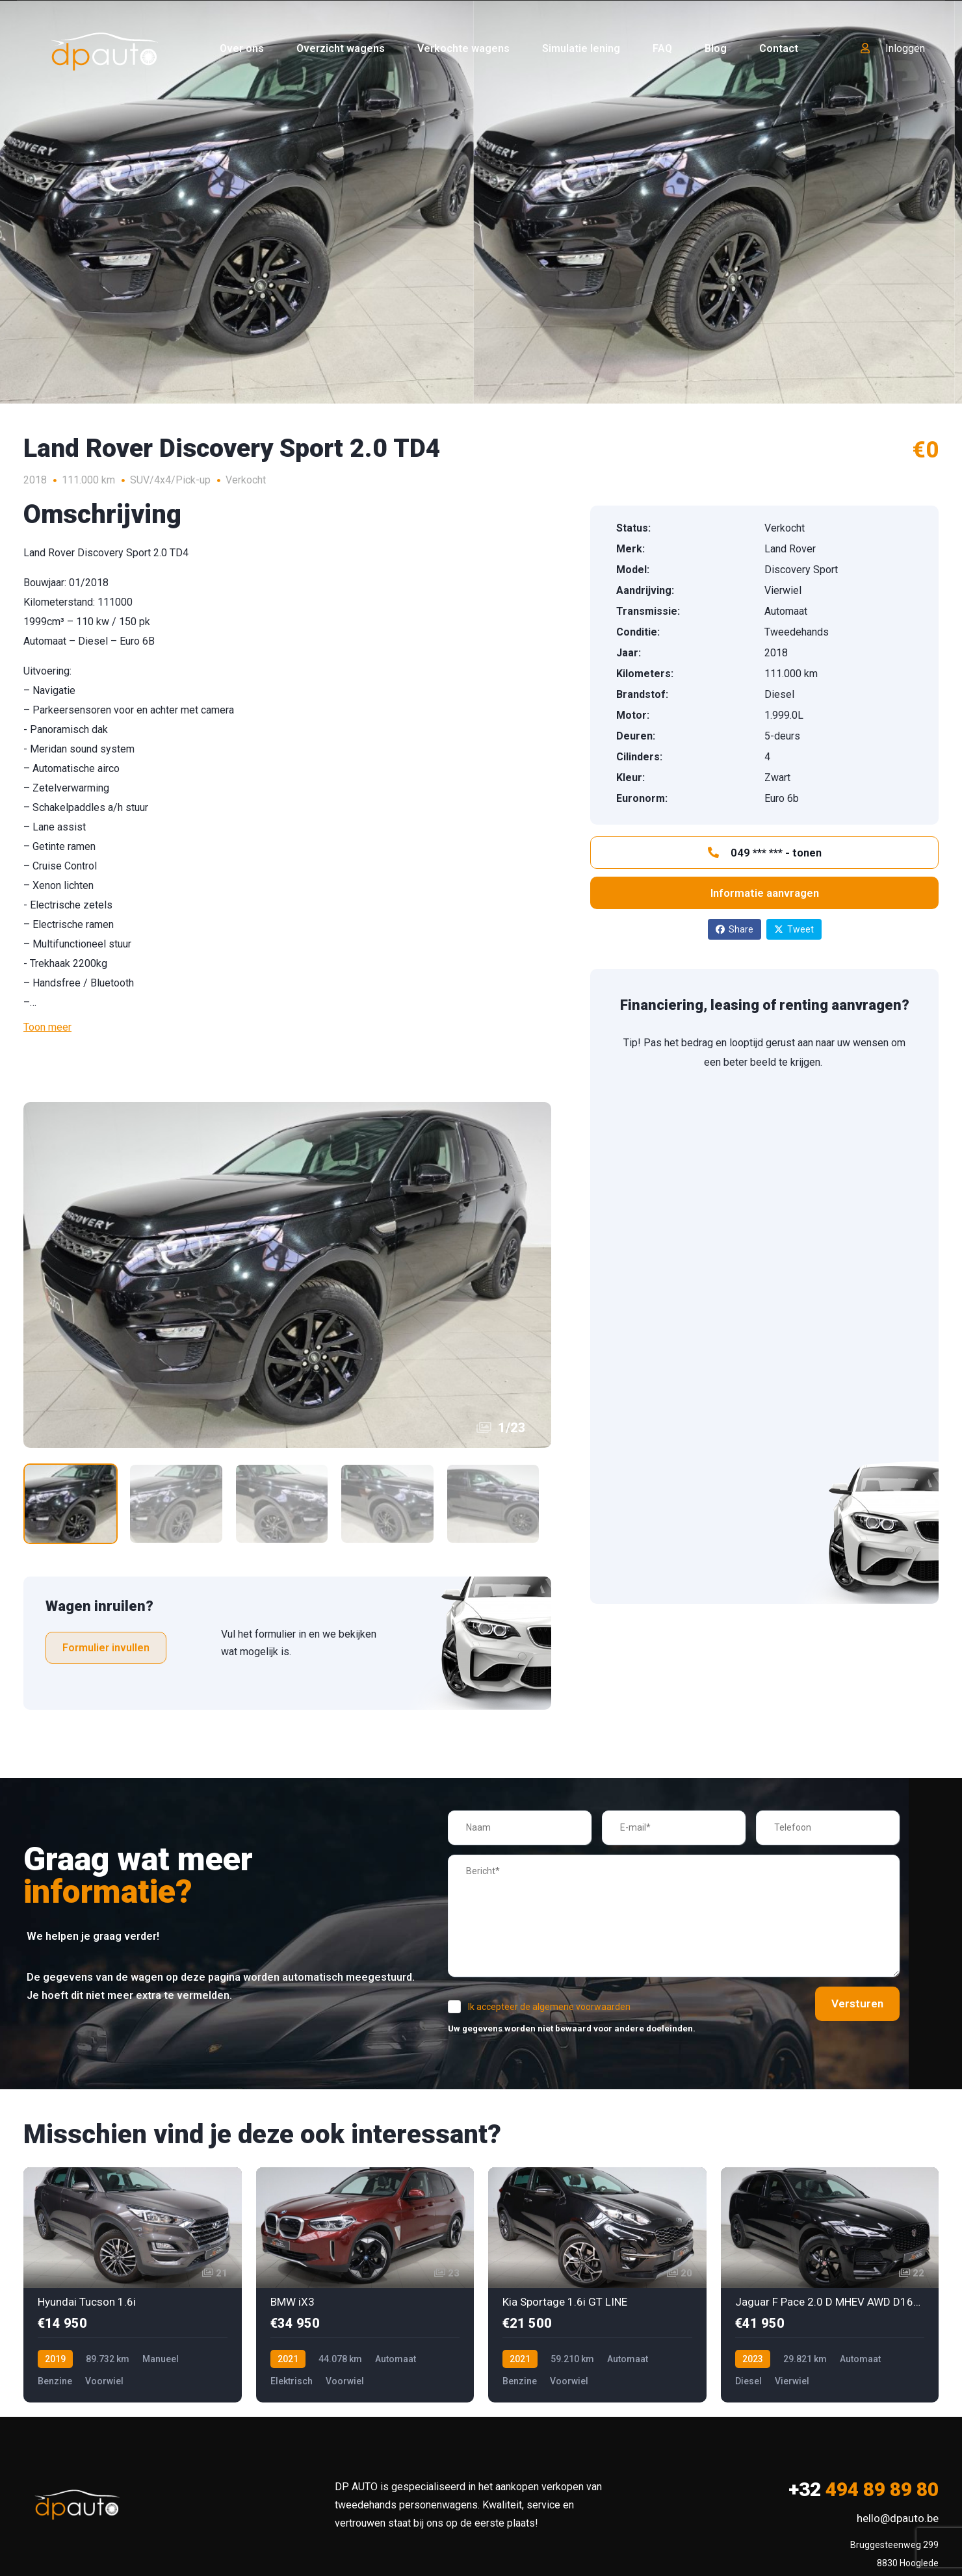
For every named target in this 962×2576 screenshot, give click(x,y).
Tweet (794, 929)
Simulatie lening (581, 48)
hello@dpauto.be (898, 2520)
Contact (778, 48)
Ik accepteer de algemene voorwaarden (549, 2008)
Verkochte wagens (463, 48)
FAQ (662, 48)
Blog (716, 48)
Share (734, 929)
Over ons (242, 48)
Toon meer (47, 1027)
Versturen (848, 2004)
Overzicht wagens (340, 48)
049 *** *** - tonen (765, 852)
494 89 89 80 (863, 2491)
